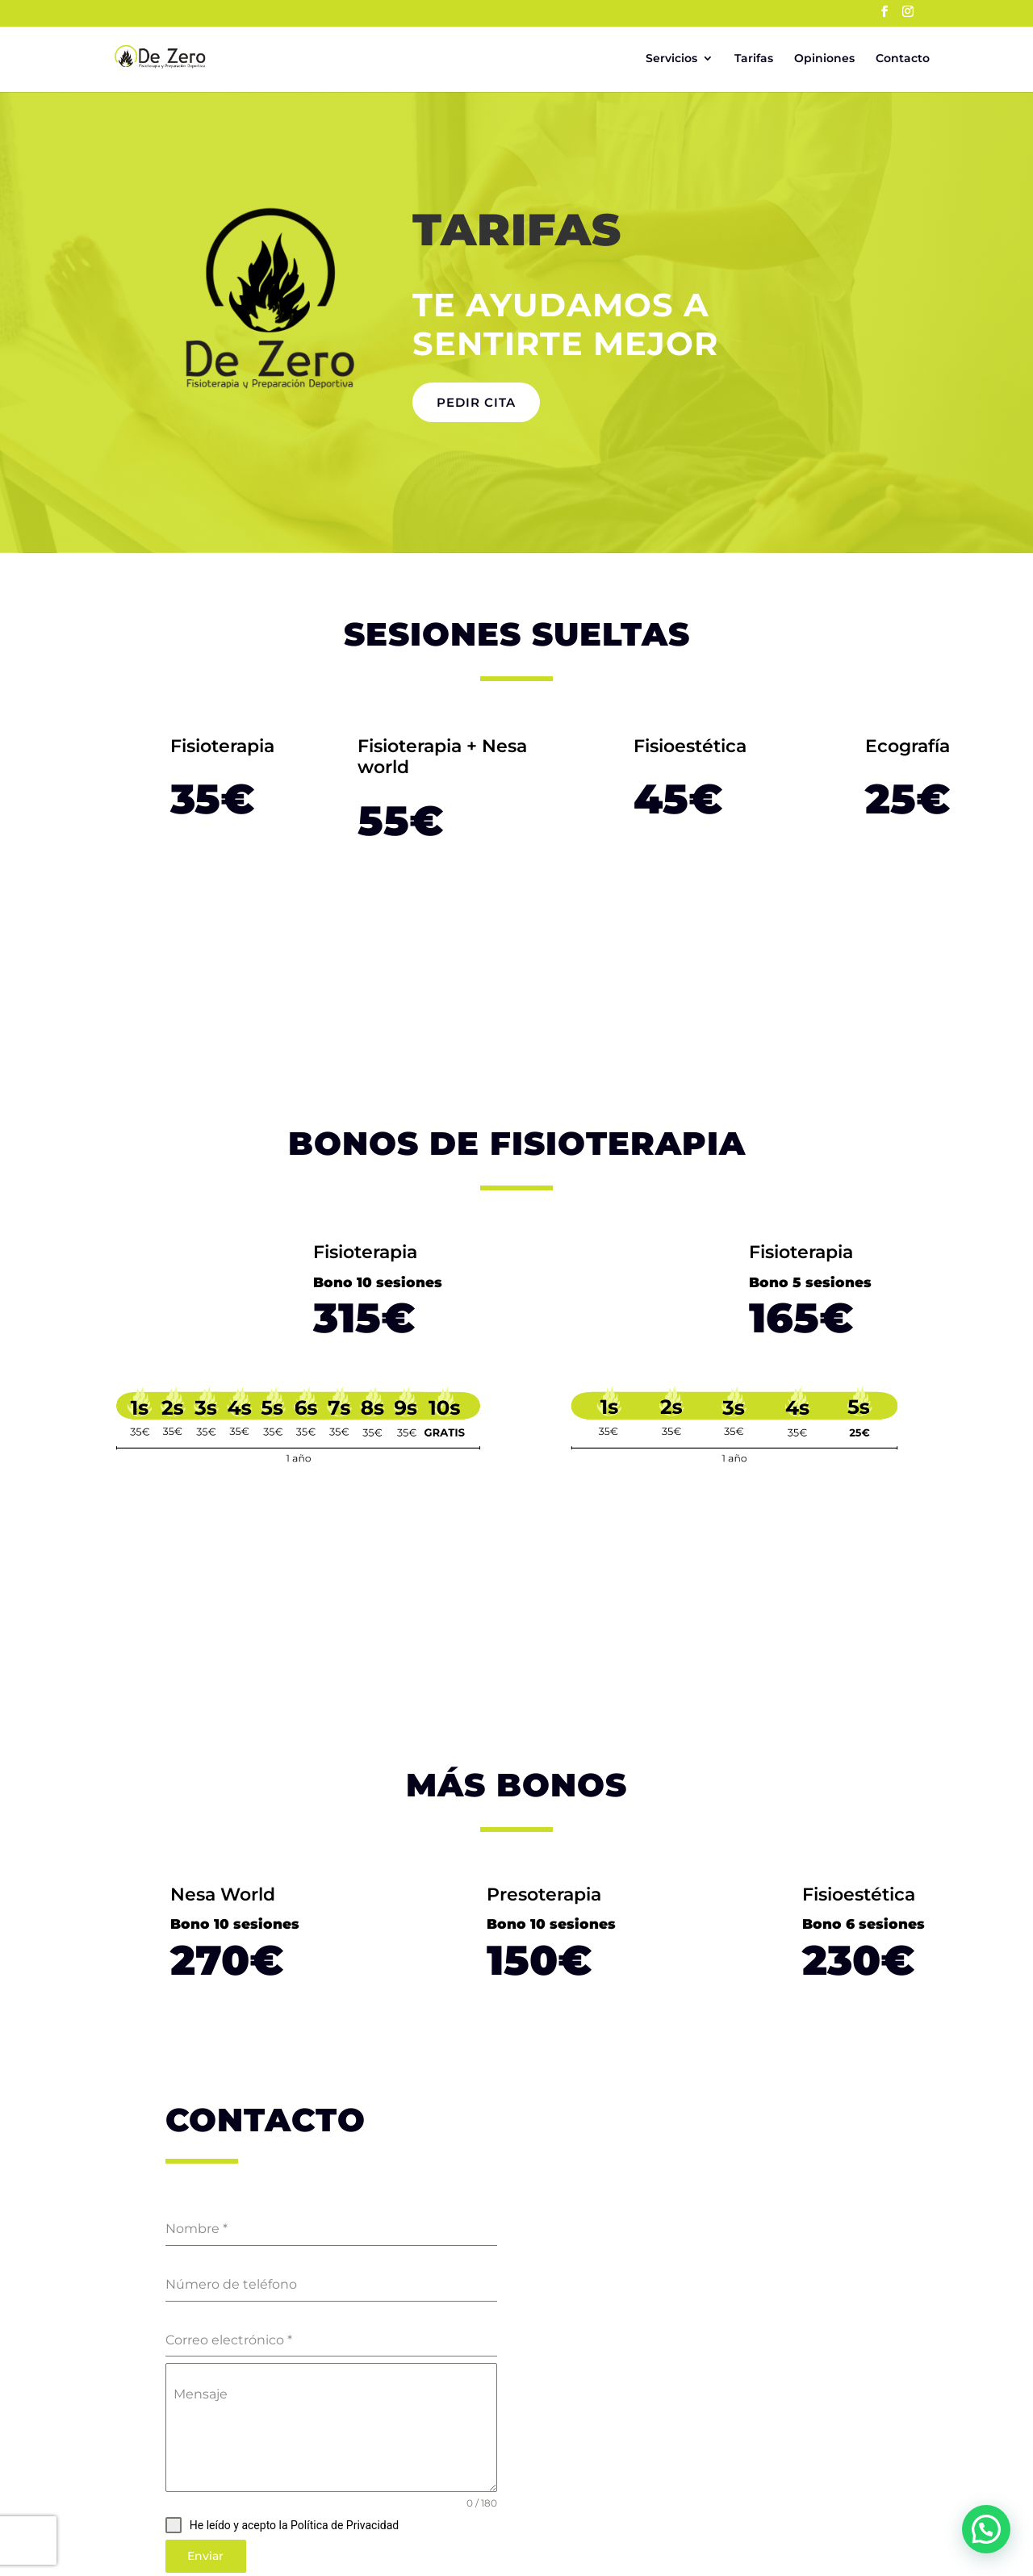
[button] (986, 2529)
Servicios (671, 58)
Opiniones (824, 58)
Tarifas (753, 58)
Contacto (903, 58)
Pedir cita (476, 402)
